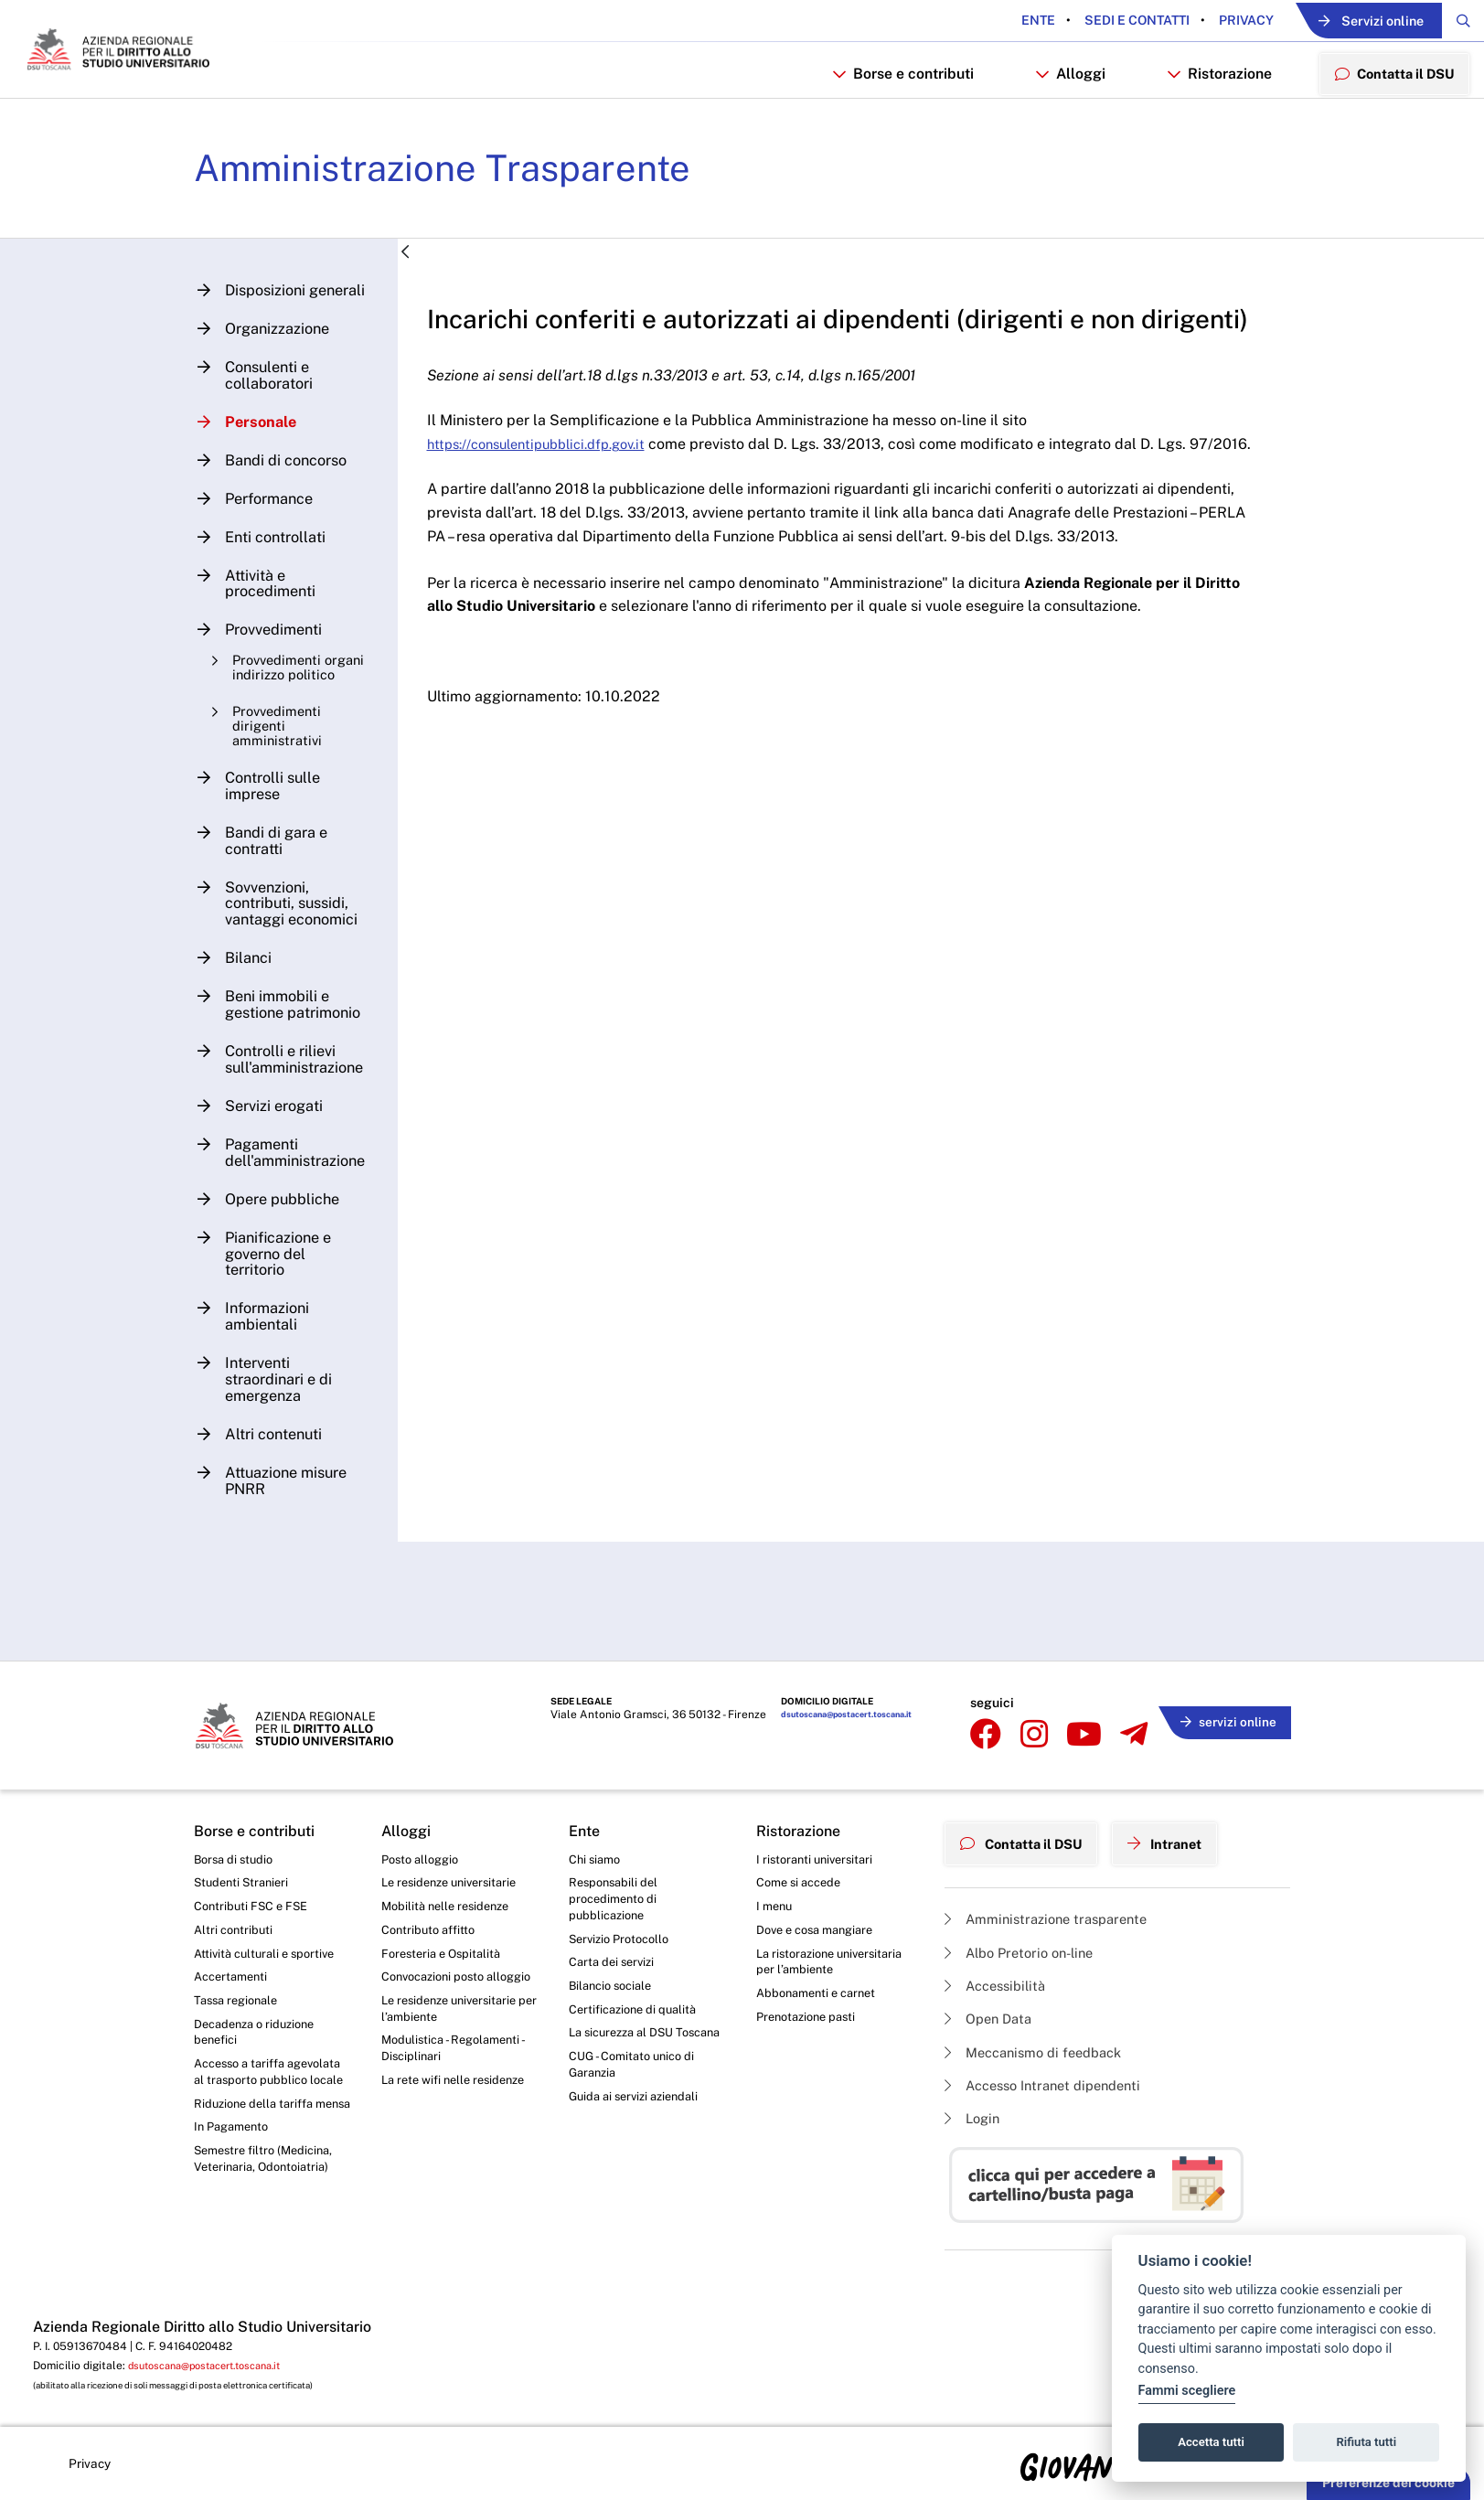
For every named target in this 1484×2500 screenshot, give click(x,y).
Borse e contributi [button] (888, 115)
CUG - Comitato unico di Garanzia (636, 2094)
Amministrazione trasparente (1054, 1907)
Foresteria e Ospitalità (445, 1956)
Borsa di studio (236, 1854)
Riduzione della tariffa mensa (258, 2144)
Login (974, 2117)
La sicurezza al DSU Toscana (627, 2051)
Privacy (1201, 21)
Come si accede (802, 1880)
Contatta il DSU (1028, 1835)
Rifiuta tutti (1367, 2442)
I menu (775, 1904)
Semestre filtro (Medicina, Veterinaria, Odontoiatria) (268, 2212)
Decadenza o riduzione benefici (260, 2040)
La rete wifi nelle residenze (459, 2110)
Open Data (992, 2012)
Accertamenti (234, 1980)
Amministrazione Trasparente (465, 218)
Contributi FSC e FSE (254, 1904)
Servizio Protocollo (623, 1941)
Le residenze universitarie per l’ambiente (455, 2032)
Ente (994, 21)
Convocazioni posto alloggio (438, 1989)
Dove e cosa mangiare (821, 1930)
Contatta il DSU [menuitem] (1387, 114)
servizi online (1223, 1719)
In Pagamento (235, 2179)
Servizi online (1346, 21)
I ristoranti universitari (818, 1854)
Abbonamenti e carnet (821, 1999)
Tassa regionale (240, 2006)
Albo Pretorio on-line (1025, 1941)
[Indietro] (420, 304)
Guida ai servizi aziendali (639, 2128)
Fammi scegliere (1187, 2391)
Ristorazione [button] (1206, 115)
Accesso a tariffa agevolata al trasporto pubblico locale (259, 2092)
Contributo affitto (432, 1930)
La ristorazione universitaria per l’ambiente (834, 1965)
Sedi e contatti (1092, 21)
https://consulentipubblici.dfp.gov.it (563, 527)
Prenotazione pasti (810, 2023)
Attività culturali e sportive (269, 1956)
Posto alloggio (423, 1854)
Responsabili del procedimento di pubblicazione (616, 1898)
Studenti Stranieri (244, 1880)
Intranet (1183, 1835)
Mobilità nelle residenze (450, 1904)
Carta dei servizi (615, 1966)
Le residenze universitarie (455, 1880)
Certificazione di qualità (638, 2016)
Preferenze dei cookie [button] (1388, 2482)
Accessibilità (999, 1976)
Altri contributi (235, 1930)
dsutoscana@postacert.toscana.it (840, 1722)
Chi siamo (597, 1854)
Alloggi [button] (1056, 115)
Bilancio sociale (614, 1991)
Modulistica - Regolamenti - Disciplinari (457, 2076)
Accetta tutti (1211, 2442)
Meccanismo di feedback (1041, 2047)
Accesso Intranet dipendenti (1051, 2082)
